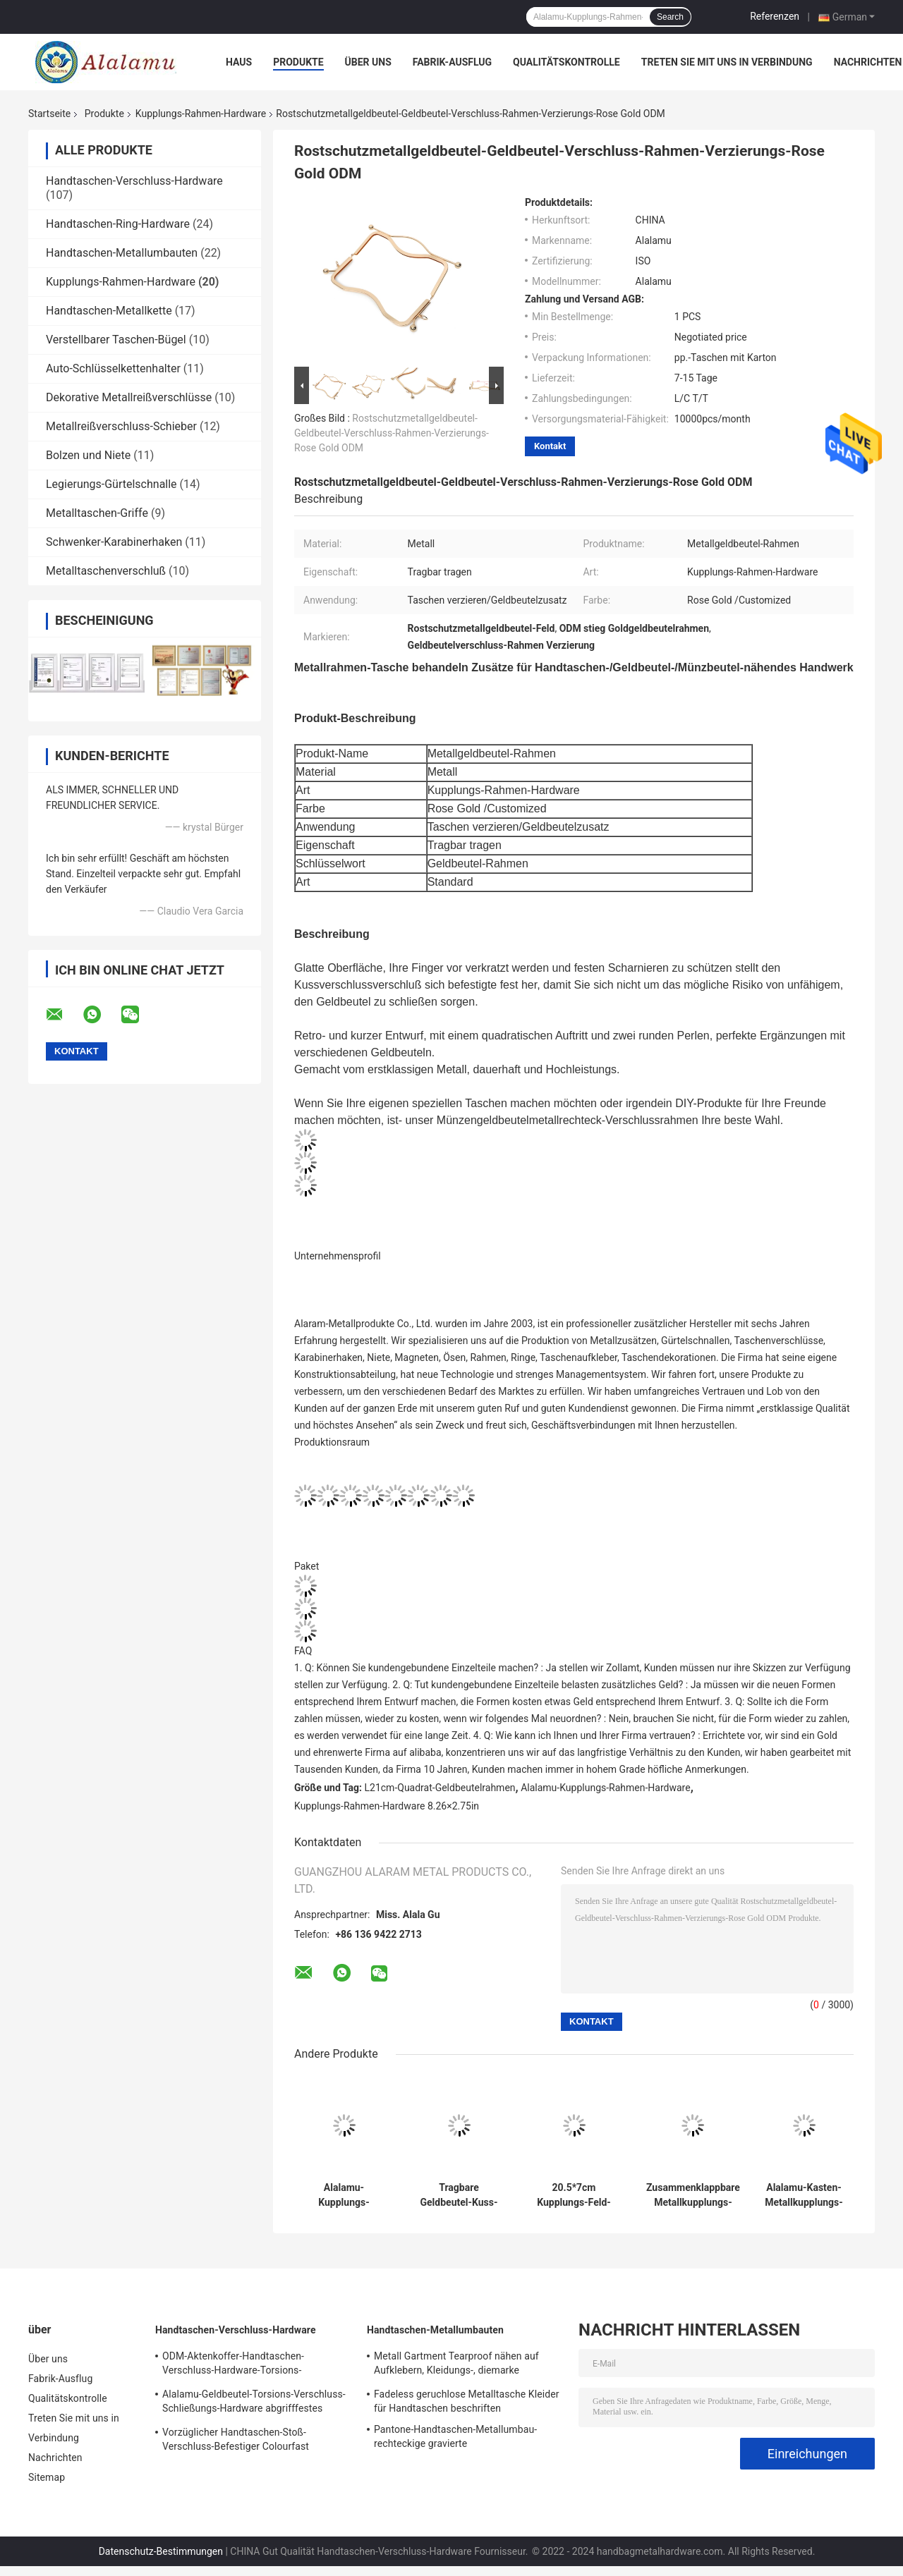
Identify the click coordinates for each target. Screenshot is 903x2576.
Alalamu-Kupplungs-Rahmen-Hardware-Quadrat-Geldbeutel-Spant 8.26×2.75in (343, 2195)
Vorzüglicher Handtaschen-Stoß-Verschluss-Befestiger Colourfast (235, 2439)
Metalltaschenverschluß (106, 571)
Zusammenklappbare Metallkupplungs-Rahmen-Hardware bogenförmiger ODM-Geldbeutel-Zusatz (693, 2195)
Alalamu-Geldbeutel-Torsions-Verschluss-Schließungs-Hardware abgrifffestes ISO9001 (254, 2403)
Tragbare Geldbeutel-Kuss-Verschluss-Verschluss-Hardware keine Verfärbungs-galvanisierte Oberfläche (459, 2195)
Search (670, 17)
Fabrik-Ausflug (452, 62)
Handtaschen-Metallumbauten (122, 253)
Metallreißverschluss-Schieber (121, 426)
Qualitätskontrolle (566, 62)
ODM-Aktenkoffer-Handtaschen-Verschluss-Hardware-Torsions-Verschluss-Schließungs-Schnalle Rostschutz (236, 2365)
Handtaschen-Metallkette (109, 310)
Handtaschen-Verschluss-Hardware (134, 181)
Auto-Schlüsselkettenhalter (113, 368)
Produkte (298, 62)
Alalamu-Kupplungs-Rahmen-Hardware (605, 1787)
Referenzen (774, 16)
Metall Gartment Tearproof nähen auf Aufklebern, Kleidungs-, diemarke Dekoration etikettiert (456, 2365)
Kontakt (550, 446)
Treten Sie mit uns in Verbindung (727, 62)
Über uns (368, 62)
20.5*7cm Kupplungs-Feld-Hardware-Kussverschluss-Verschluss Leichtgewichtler (574, 2195)
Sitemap (46, 2477)
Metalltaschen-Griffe (97, 513)
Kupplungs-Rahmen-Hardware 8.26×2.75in (386, 1806)
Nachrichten (868, 62)
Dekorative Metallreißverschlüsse (129, 397)
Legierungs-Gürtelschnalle (111, 484)
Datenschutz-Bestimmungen (161, 2551)
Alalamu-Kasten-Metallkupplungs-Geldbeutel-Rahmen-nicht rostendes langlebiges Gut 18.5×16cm (804, 2195)
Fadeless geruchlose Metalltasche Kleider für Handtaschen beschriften (466, 2401)
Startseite (49, 113)
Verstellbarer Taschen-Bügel (116, 339)
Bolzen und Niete (88, 455)
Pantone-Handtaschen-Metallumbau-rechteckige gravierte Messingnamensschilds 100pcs (455, 2438)
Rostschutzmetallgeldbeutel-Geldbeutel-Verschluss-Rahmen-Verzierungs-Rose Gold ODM (391, 433)
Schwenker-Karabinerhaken (114, 542)
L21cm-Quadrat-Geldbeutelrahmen (440, 1787)
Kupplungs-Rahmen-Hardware (200, 113)
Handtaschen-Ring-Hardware (118, 224)
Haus (239, 62)
